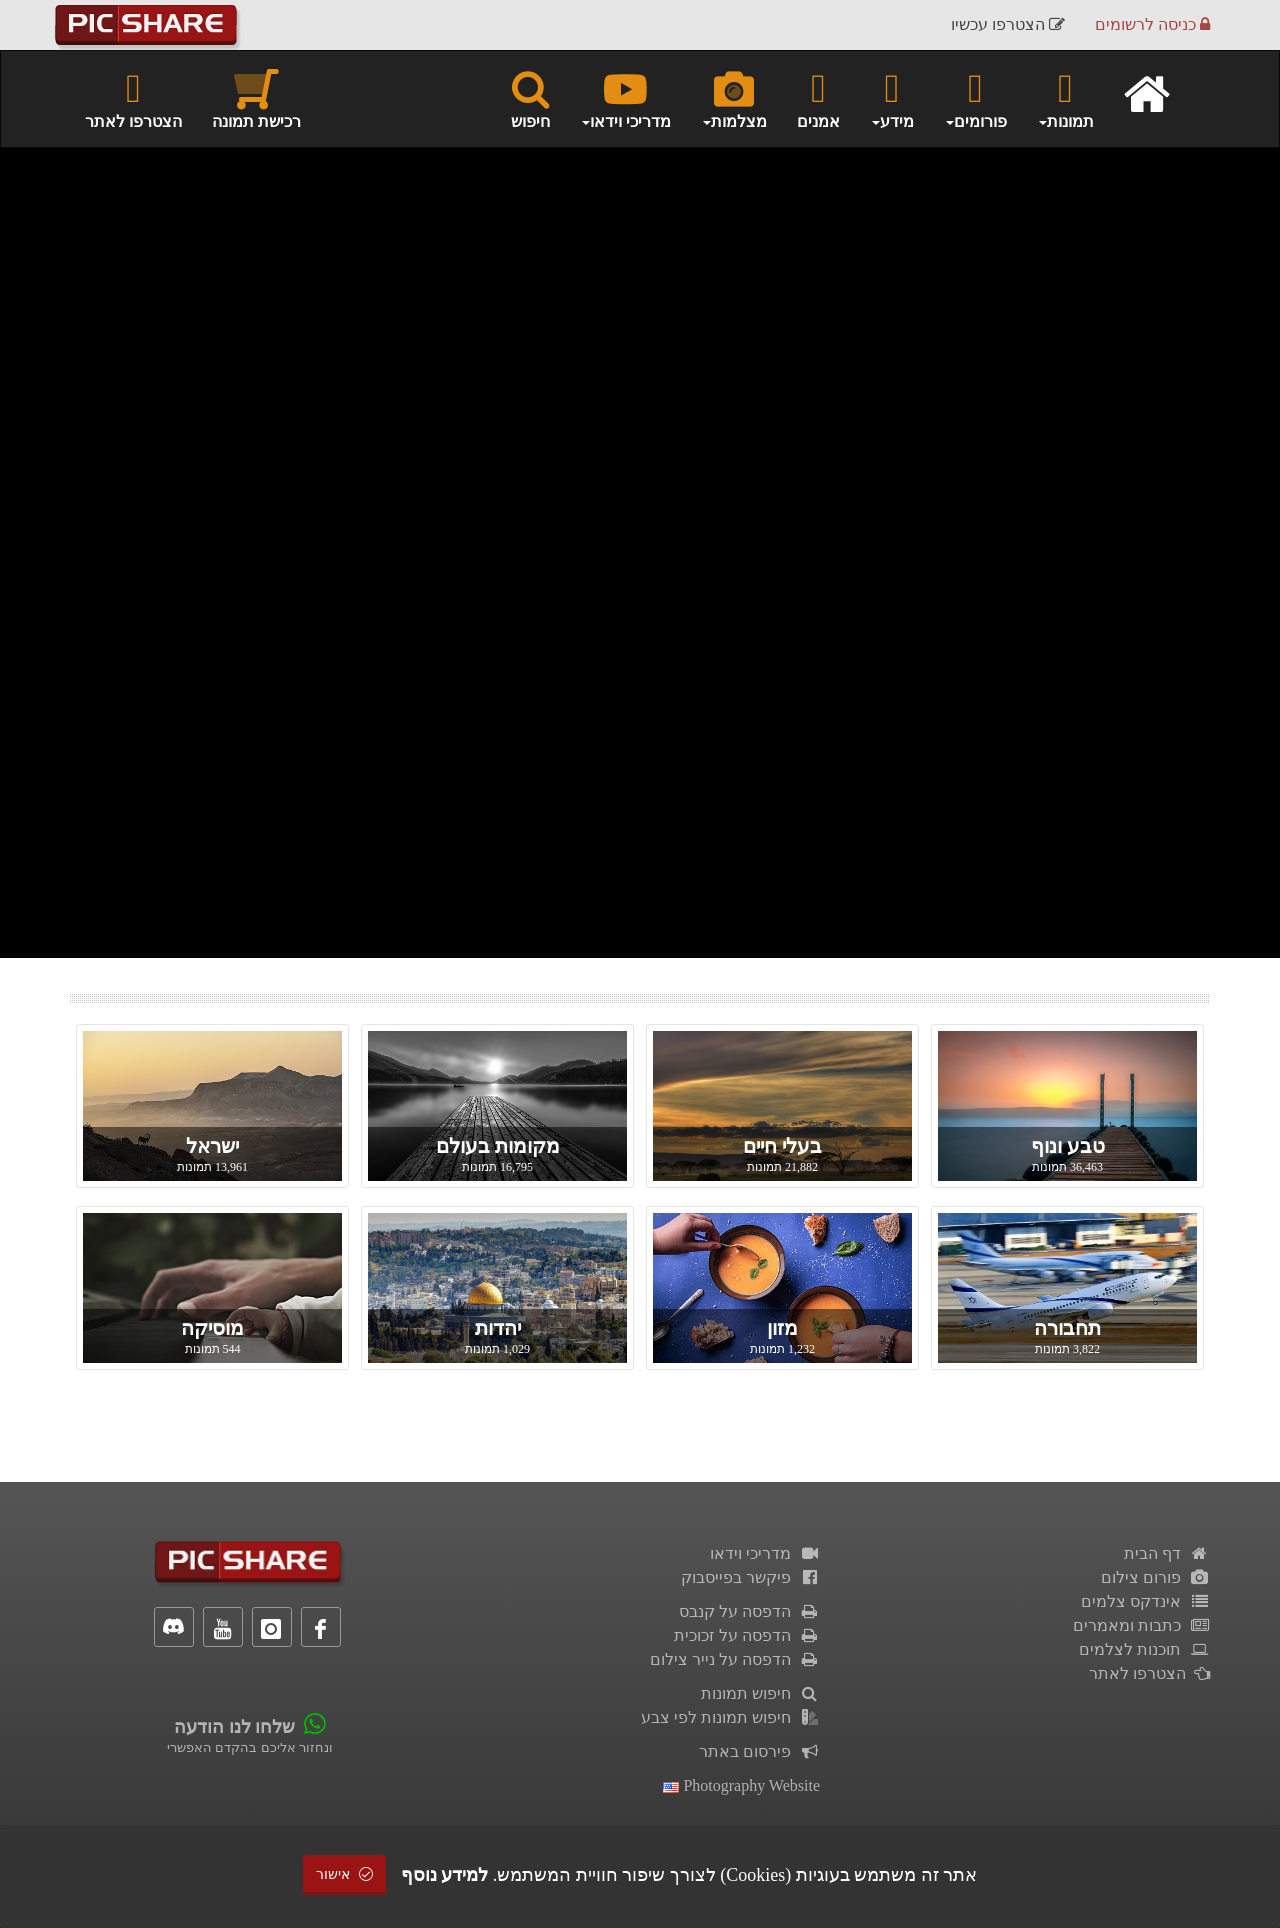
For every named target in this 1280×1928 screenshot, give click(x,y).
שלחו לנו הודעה (234, 1727)
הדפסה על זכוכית (747, 1635)
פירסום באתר (759, 1751)
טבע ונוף (1068, 1146)
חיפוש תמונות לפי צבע (730, 1717)
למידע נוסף (445, 1875)
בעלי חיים (782, 1146)
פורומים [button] (975, 98)
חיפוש (530, 98)
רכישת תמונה (256, 98)
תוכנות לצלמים (1144, 1649)
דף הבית (1167, 1553)
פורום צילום (1155, 1577)
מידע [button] (892, 98)
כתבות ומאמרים (1141, 1625)
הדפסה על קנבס (749, 1611)
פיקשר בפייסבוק (750, 1577)
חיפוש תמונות (760, 1693)
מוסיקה (212, 1328)
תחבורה (1067, 1328)
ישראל (212, 1146)
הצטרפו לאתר (133, 98)
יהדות (498, 1328)
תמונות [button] (1065, 98)
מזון (782, 1328)
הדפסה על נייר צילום (735, 1659)
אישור (345, 1874)
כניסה (1152, 24)
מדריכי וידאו (765, 1553)
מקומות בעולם (498, 1146)
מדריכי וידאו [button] (625, 98)
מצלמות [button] (734, 98)
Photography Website (741, 1785)
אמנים (818, 98)
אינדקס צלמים (1145, 1601)
